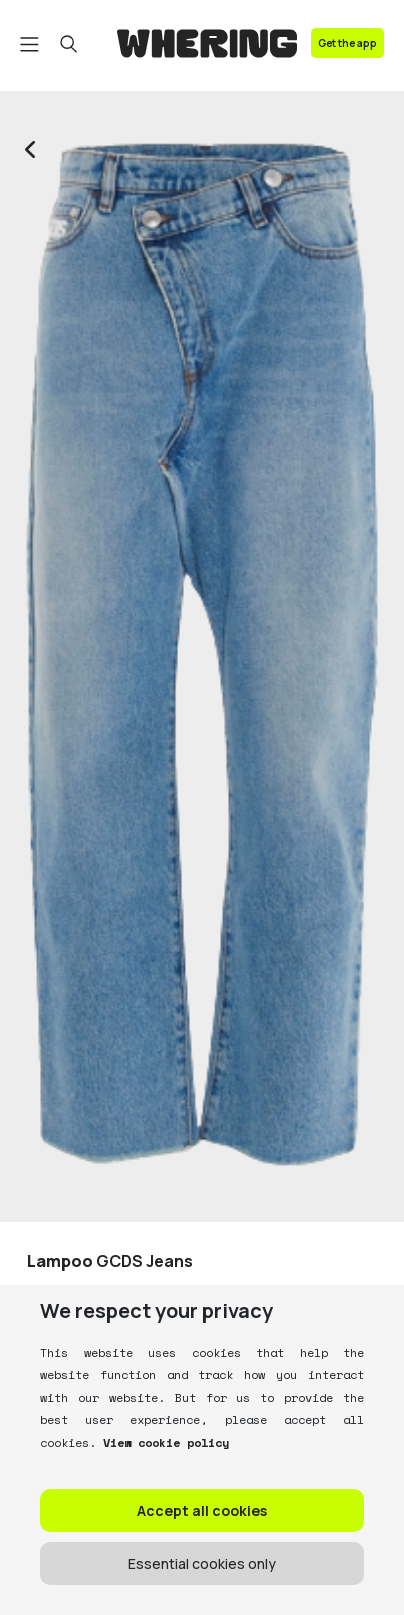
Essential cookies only (202, 1563)
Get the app (347, 43)
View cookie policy (162, 1442)
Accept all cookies (202, 1510)
